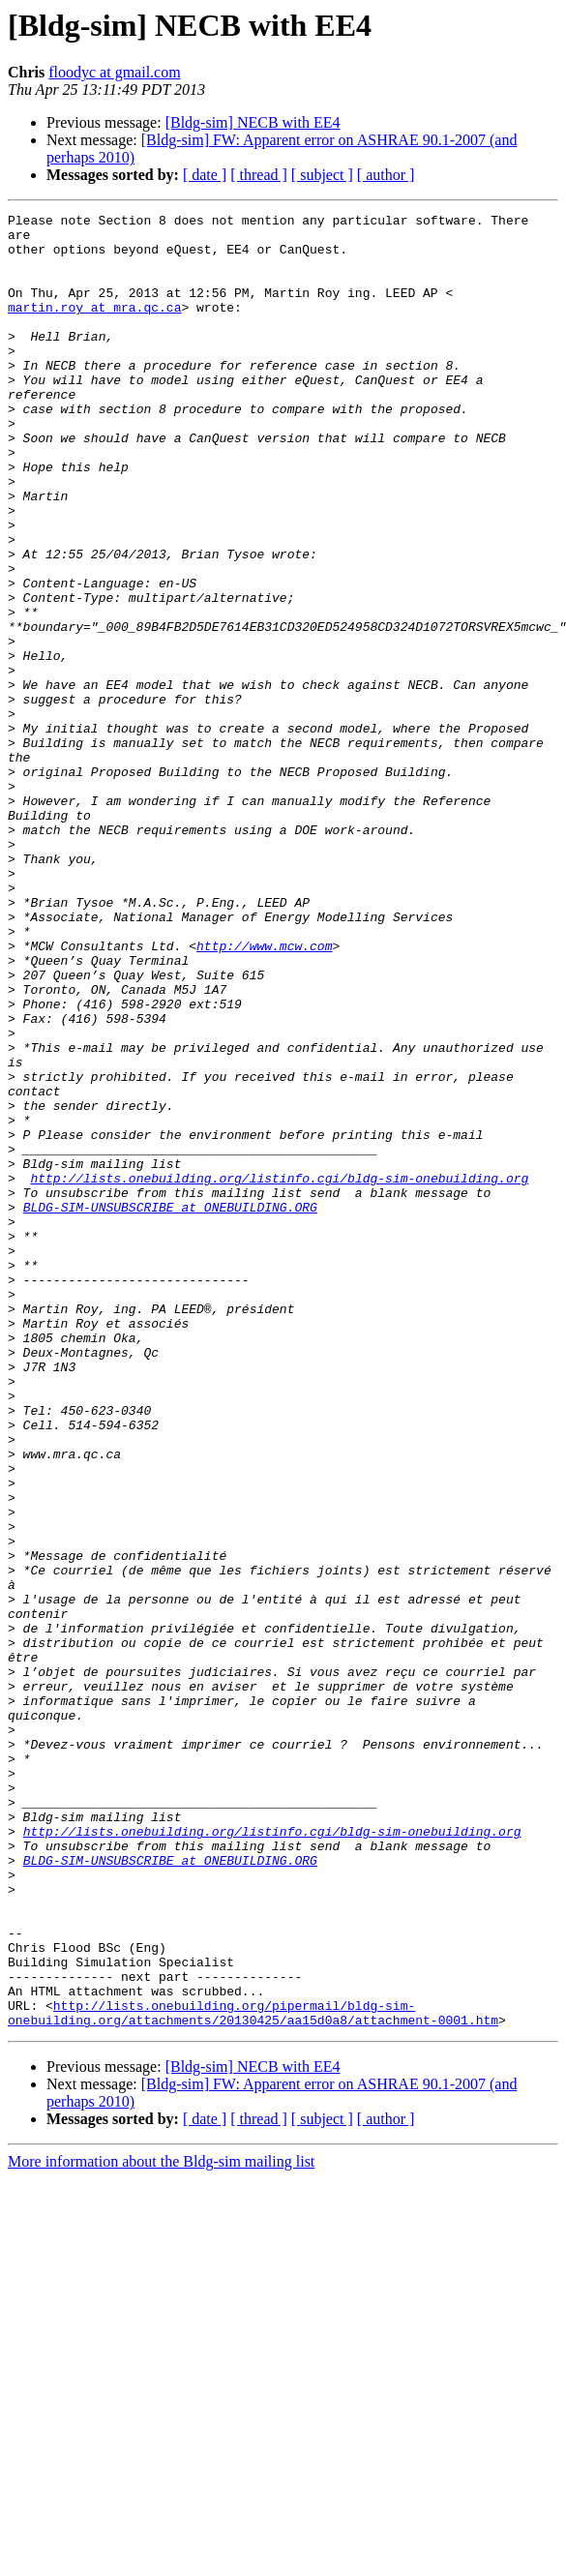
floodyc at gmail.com (114, 72)
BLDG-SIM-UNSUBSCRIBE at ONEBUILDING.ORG (170, 1407)
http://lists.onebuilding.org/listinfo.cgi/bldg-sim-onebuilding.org (279, 1372)
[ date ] (204, 174)
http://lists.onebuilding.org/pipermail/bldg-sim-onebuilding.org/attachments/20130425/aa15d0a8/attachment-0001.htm (253, 2373)
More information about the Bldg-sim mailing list (161, 2524)
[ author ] (386, 174)
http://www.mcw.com (264, 1093)
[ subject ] (322, 174)
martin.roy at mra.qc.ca (94, 327)
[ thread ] (258, 174)
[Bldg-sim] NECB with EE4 (253, 122)
